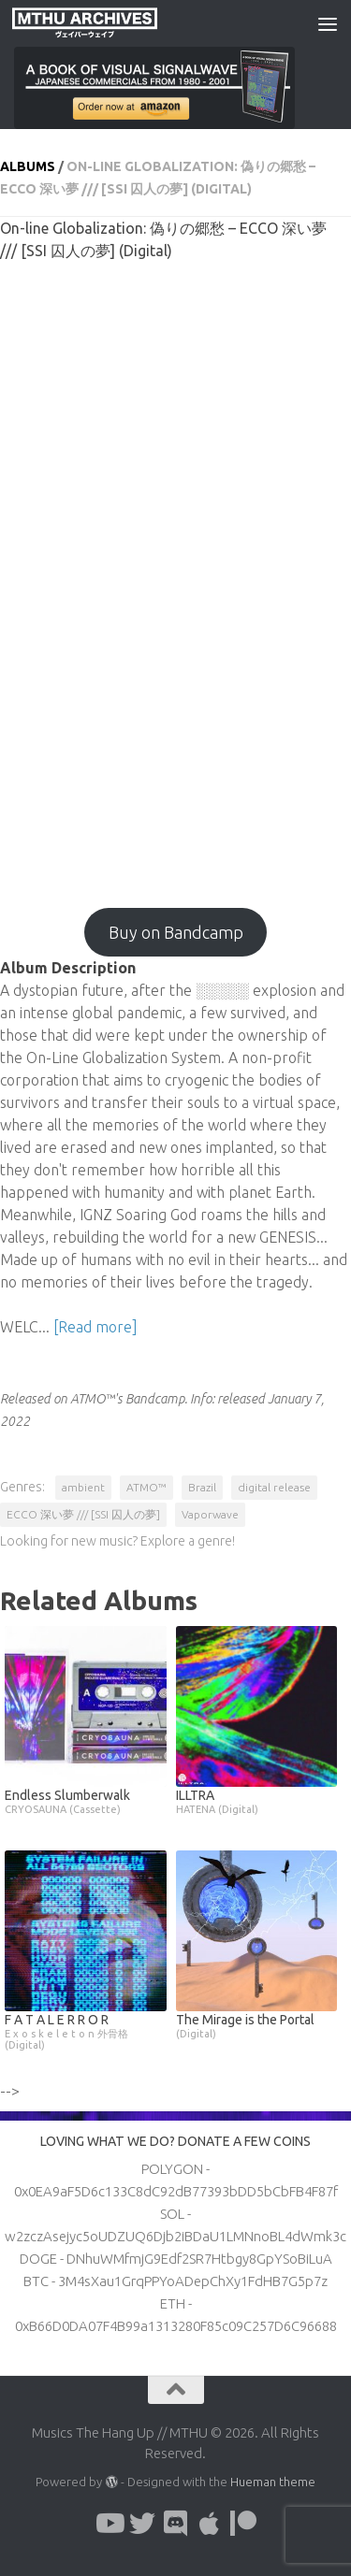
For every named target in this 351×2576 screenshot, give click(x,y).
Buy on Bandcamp (176, 932)
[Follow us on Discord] (176, 2524)
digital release (274, 1487)
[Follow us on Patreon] (243, 2524)
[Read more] (95, 1326)
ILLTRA (257, 1801)
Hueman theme (272, 2481)
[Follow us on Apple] (210, 2524)
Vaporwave (210, 1514)
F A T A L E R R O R (86, 2031)
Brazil (202, 1487)
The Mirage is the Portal (257, 2025)
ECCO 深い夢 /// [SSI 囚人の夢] (83, 1514)
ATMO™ (146, 1487)
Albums (27, 166)
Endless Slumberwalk (86, 1801)
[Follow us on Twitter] (142, 2524)
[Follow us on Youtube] (108, 2524)
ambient (83, 1487)
